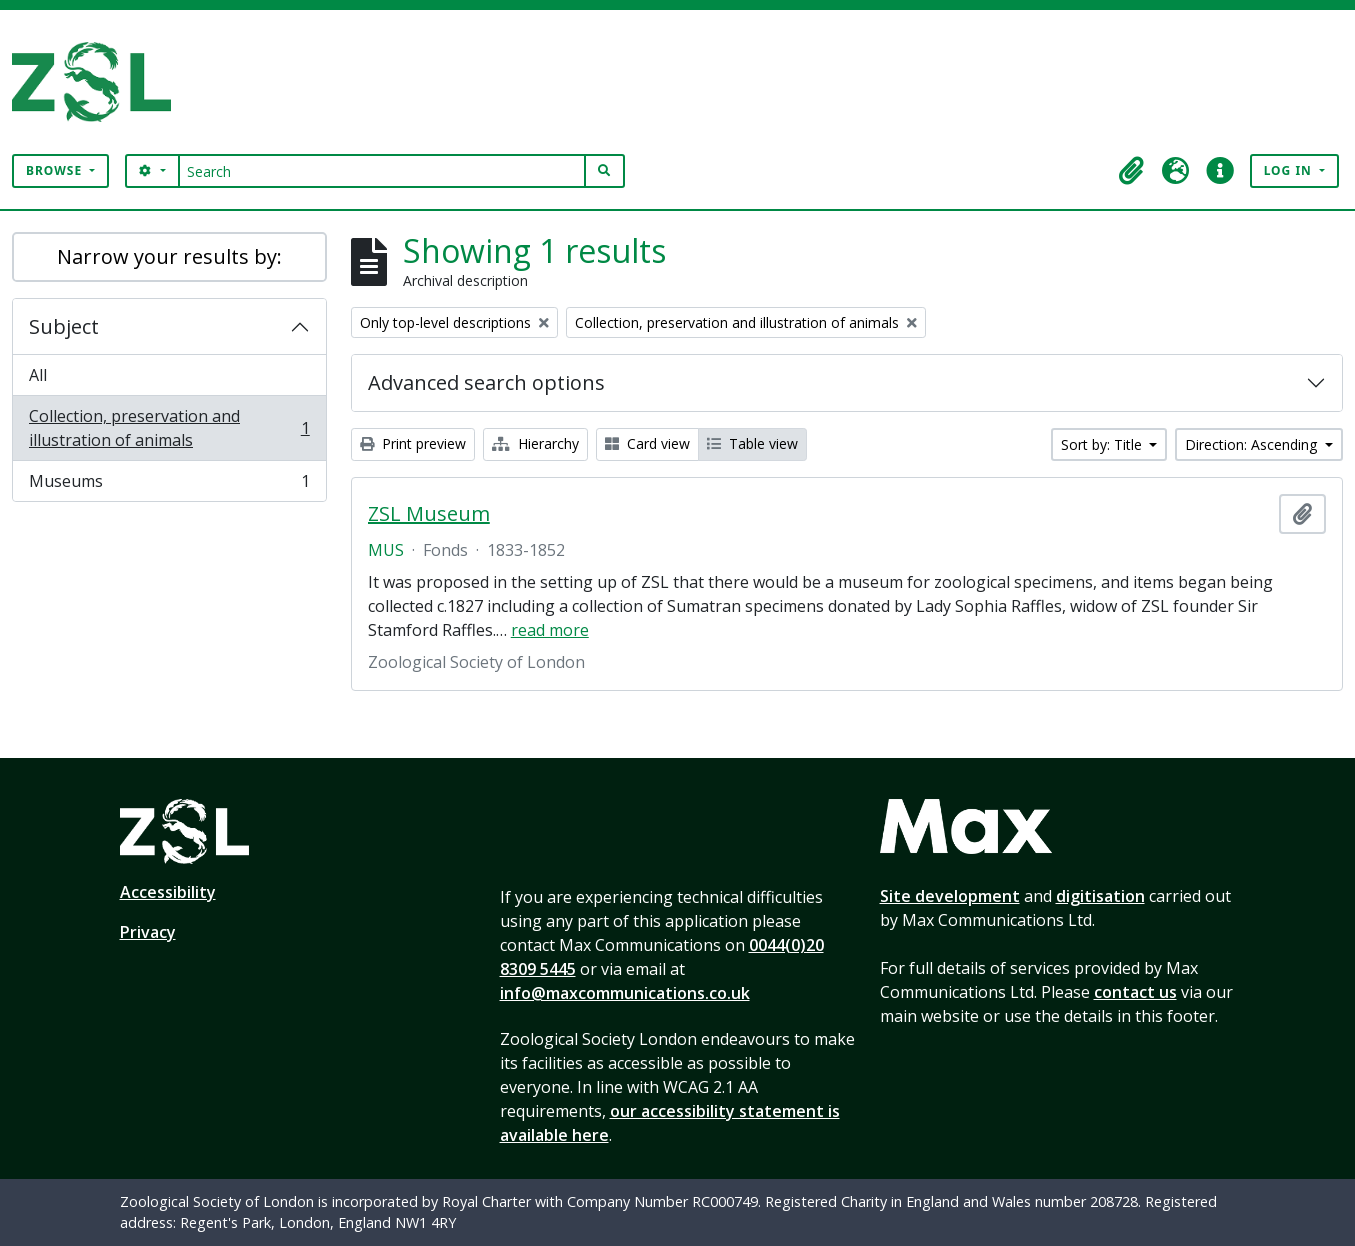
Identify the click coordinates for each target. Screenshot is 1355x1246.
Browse (56, 170)
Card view (647, 443)
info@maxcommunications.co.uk (625, 993)
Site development (950, 896)
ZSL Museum (429, 514)
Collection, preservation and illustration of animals (169, 428)
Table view (752, 443)
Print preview (413, 443)
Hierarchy (535, 443)
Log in (1290, 170)
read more (550, 630)
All (38, 375)
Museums (169, 485)
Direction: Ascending (1253, 444)
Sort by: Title (1103, 444)
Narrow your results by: (169, 256)
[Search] (382, 171)
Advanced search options (486, 382)
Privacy (148, 932)
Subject (64, 326)
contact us (1135, 992)
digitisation (1100, 896)
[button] (1132, 171)
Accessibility (168, 892)
